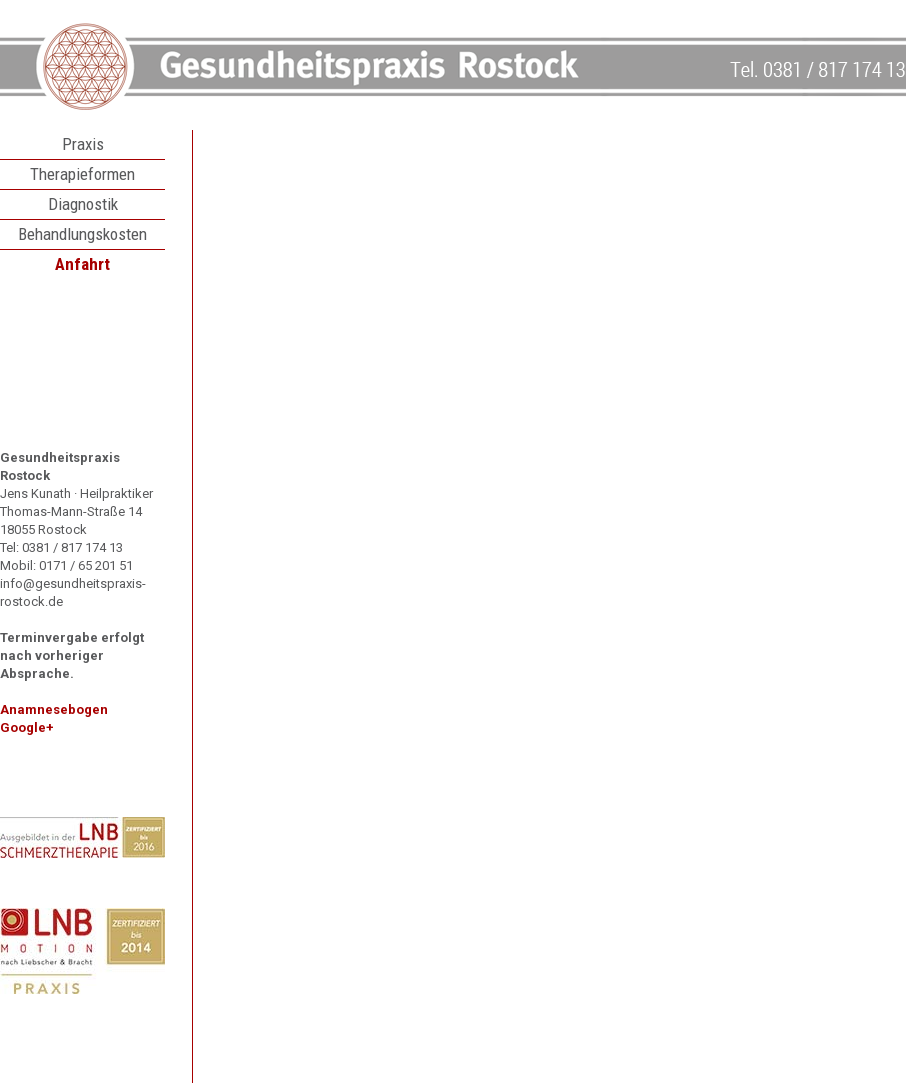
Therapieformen (82, 174)
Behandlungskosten (82, 234)
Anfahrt (82, 264)
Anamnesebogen (54, 709)
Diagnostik (83, 204)
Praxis (83, 144)
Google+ (27, 727)
